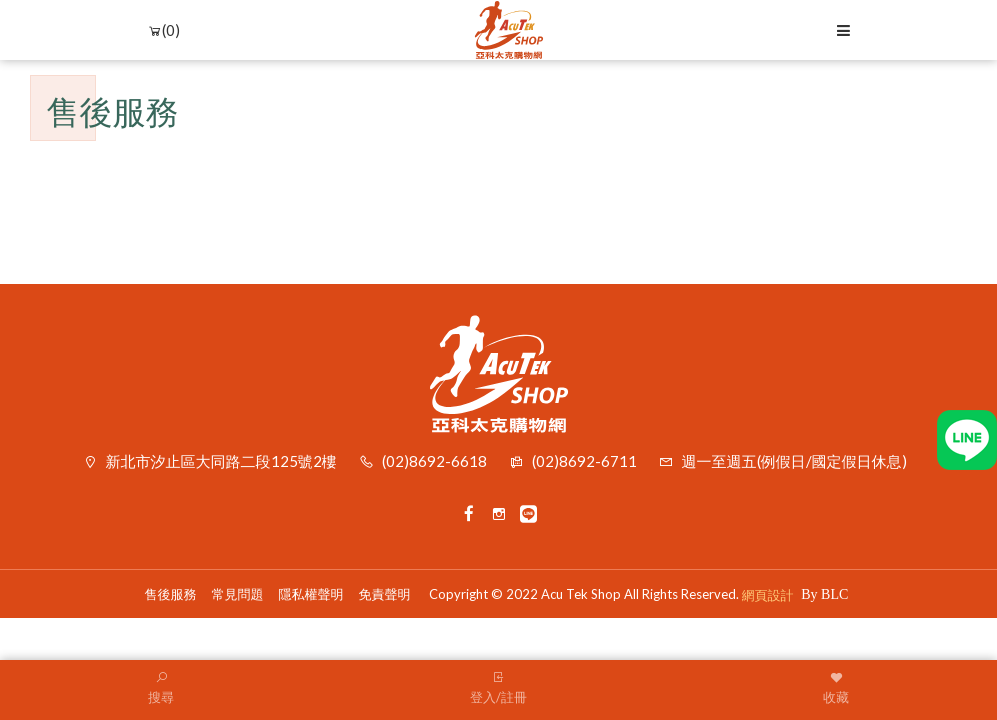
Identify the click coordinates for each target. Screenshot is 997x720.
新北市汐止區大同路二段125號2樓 (221, 461)
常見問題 (238, 594)
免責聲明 (385, 594)
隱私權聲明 (311, 594)
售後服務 (171, 594)
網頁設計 (768, 595)
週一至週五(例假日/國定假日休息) (794, 461)
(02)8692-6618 (434, 461)
